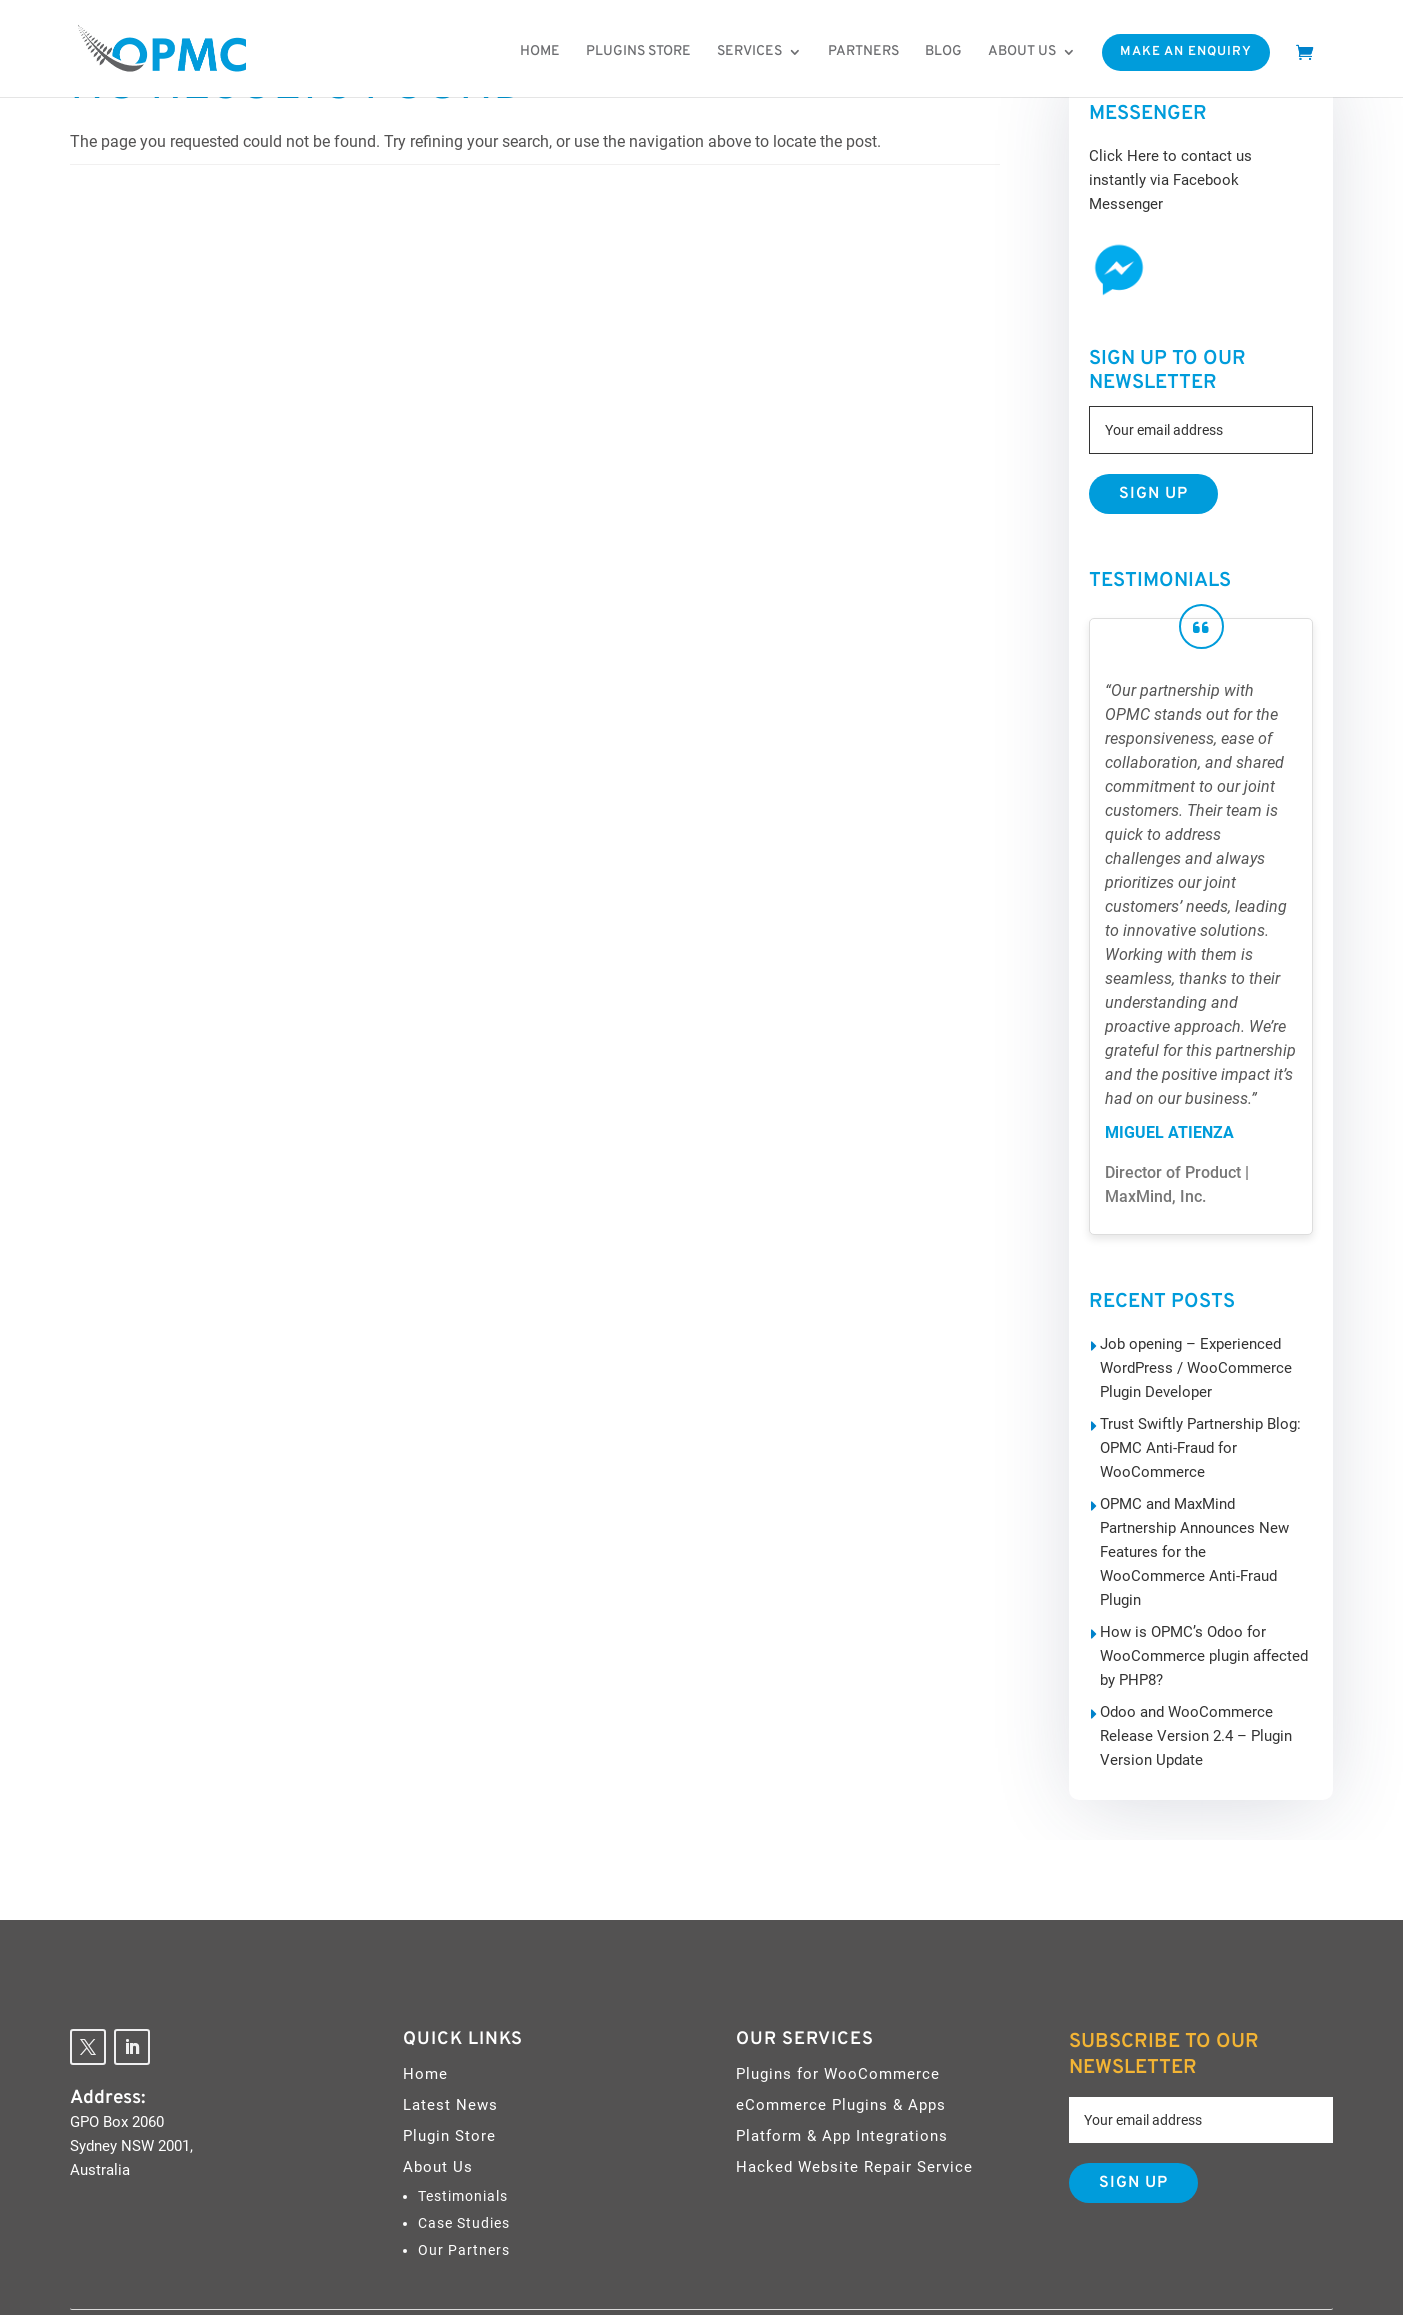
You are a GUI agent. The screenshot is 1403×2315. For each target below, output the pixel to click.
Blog (943, 52)
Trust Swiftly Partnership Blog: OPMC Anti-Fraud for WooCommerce (1193, 1424)
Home (540, 52)
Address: (108, 2026)
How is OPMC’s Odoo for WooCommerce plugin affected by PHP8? (1204, 1584)
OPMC (711, 2276)
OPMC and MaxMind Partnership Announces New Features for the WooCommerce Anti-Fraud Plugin (1203, 1504)
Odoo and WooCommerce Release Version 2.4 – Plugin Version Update (1205, 1664)
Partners (863, 52)
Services (749, 52)
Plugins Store (638, 52)
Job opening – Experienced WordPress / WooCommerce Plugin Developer (1187, 1344)
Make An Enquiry (1186, 52)
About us (1022, 52)
